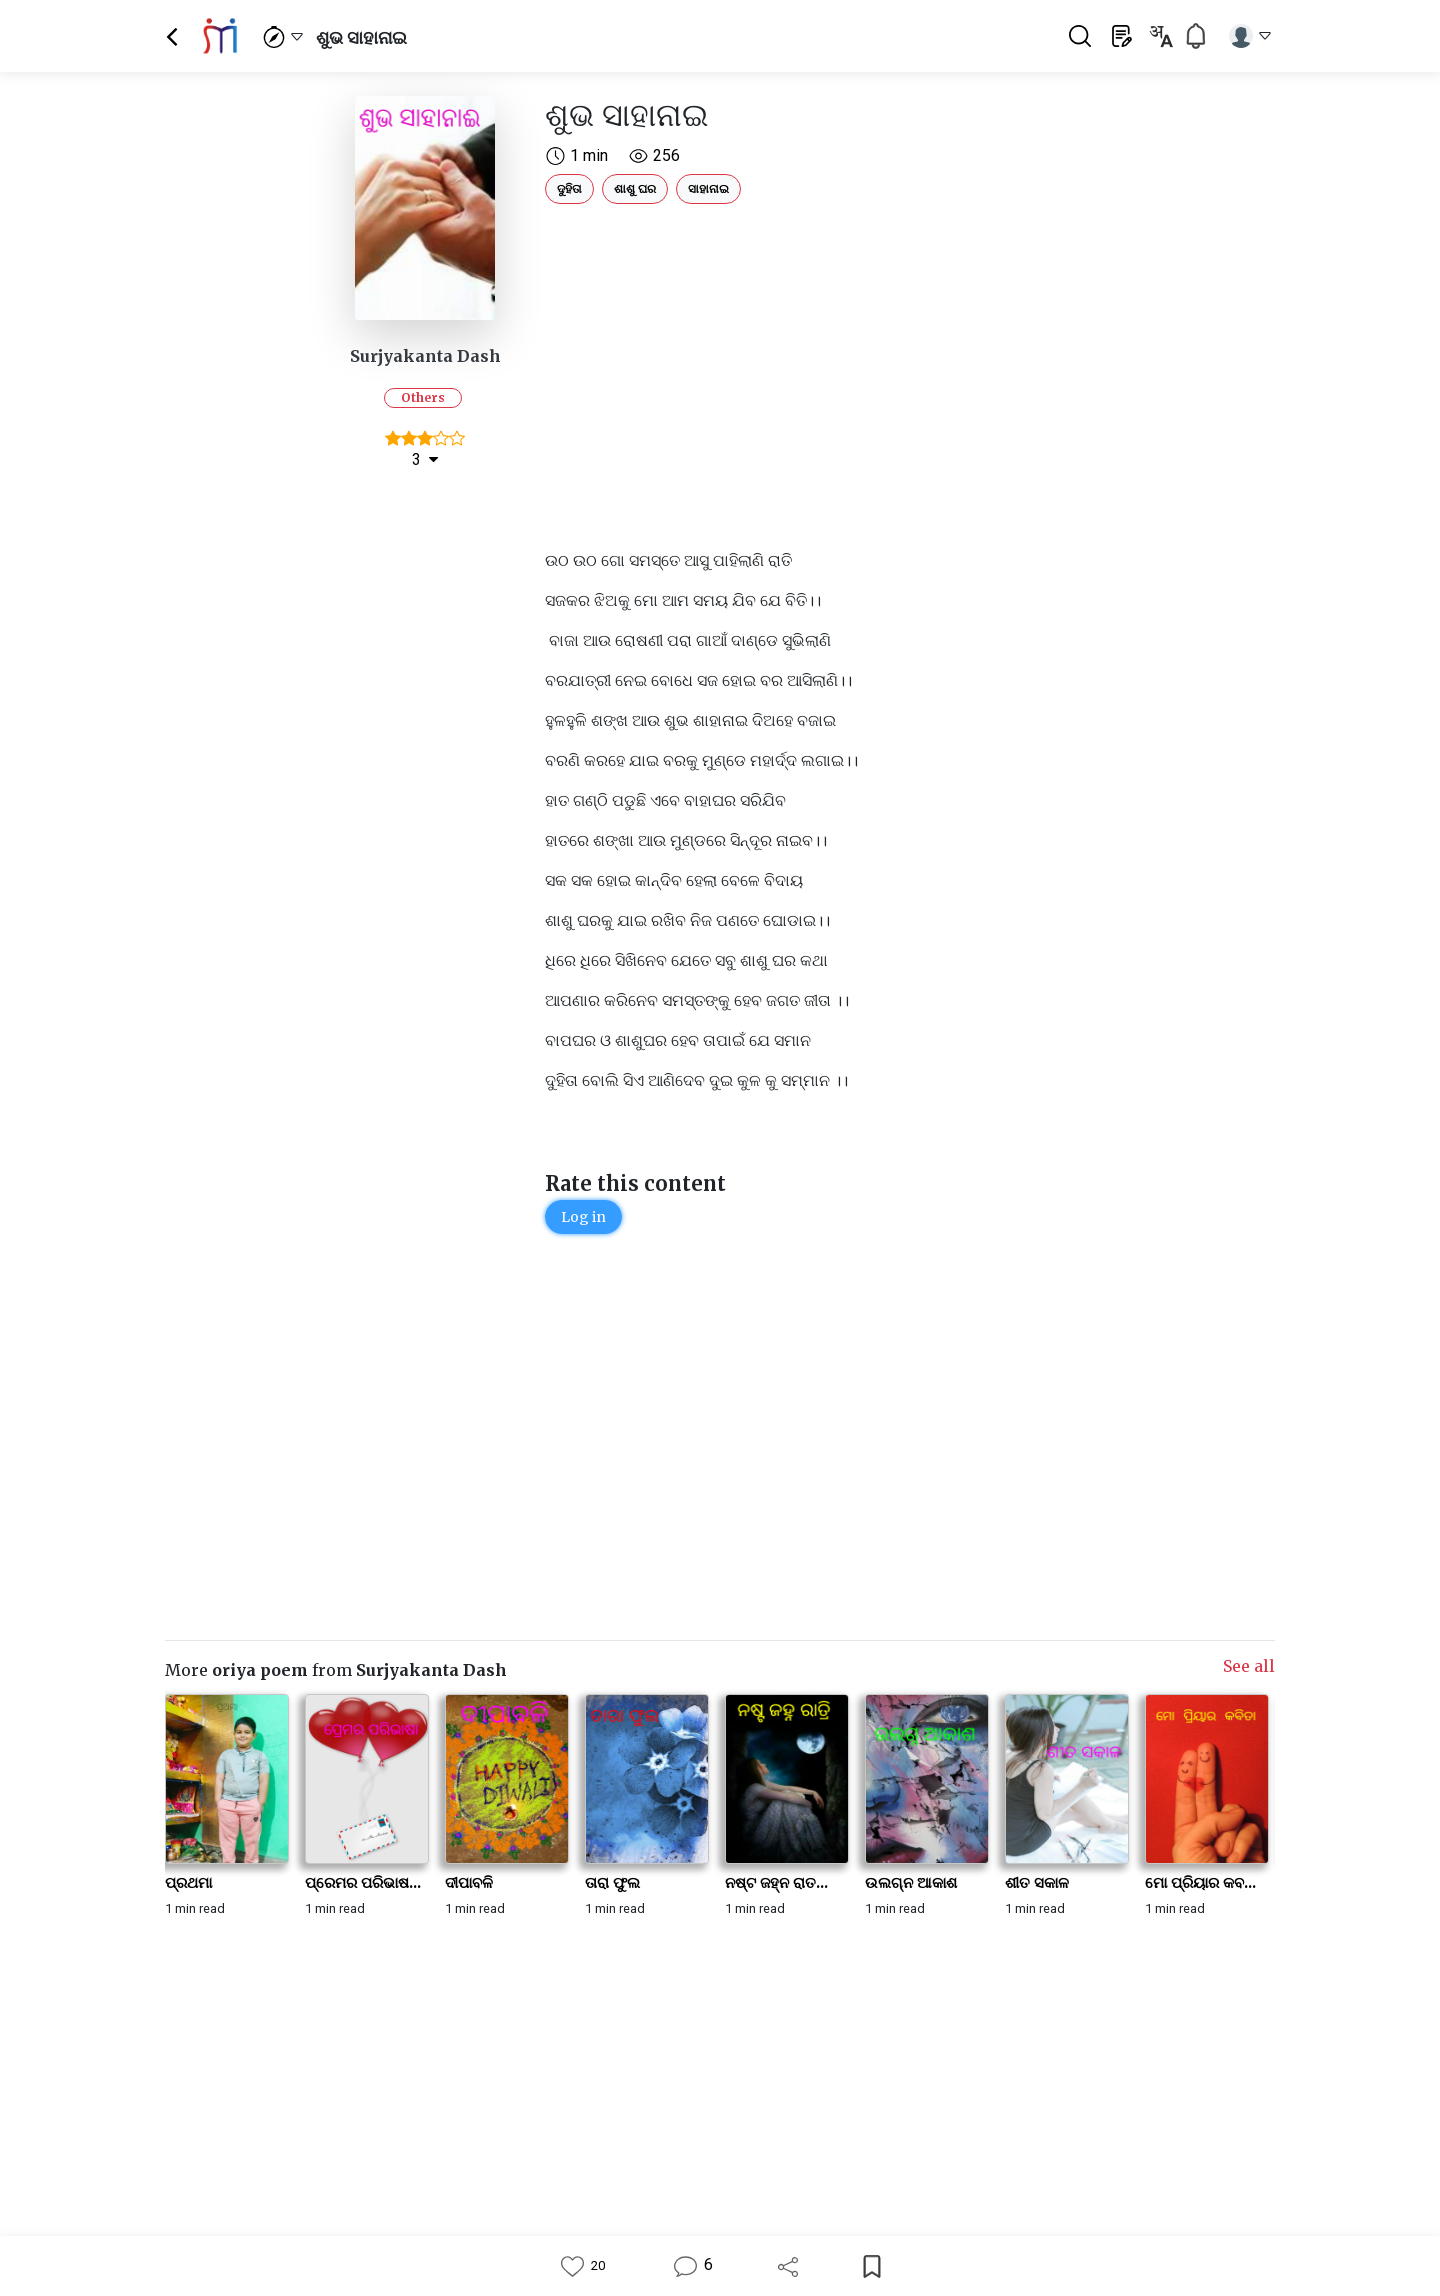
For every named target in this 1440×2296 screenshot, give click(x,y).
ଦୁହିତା (569, 188)
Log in (583, 1217)
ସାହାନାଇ (708, 188)
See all (1249, 1666)
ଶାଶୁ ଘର (635, 188)
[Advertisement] (815, 352)
